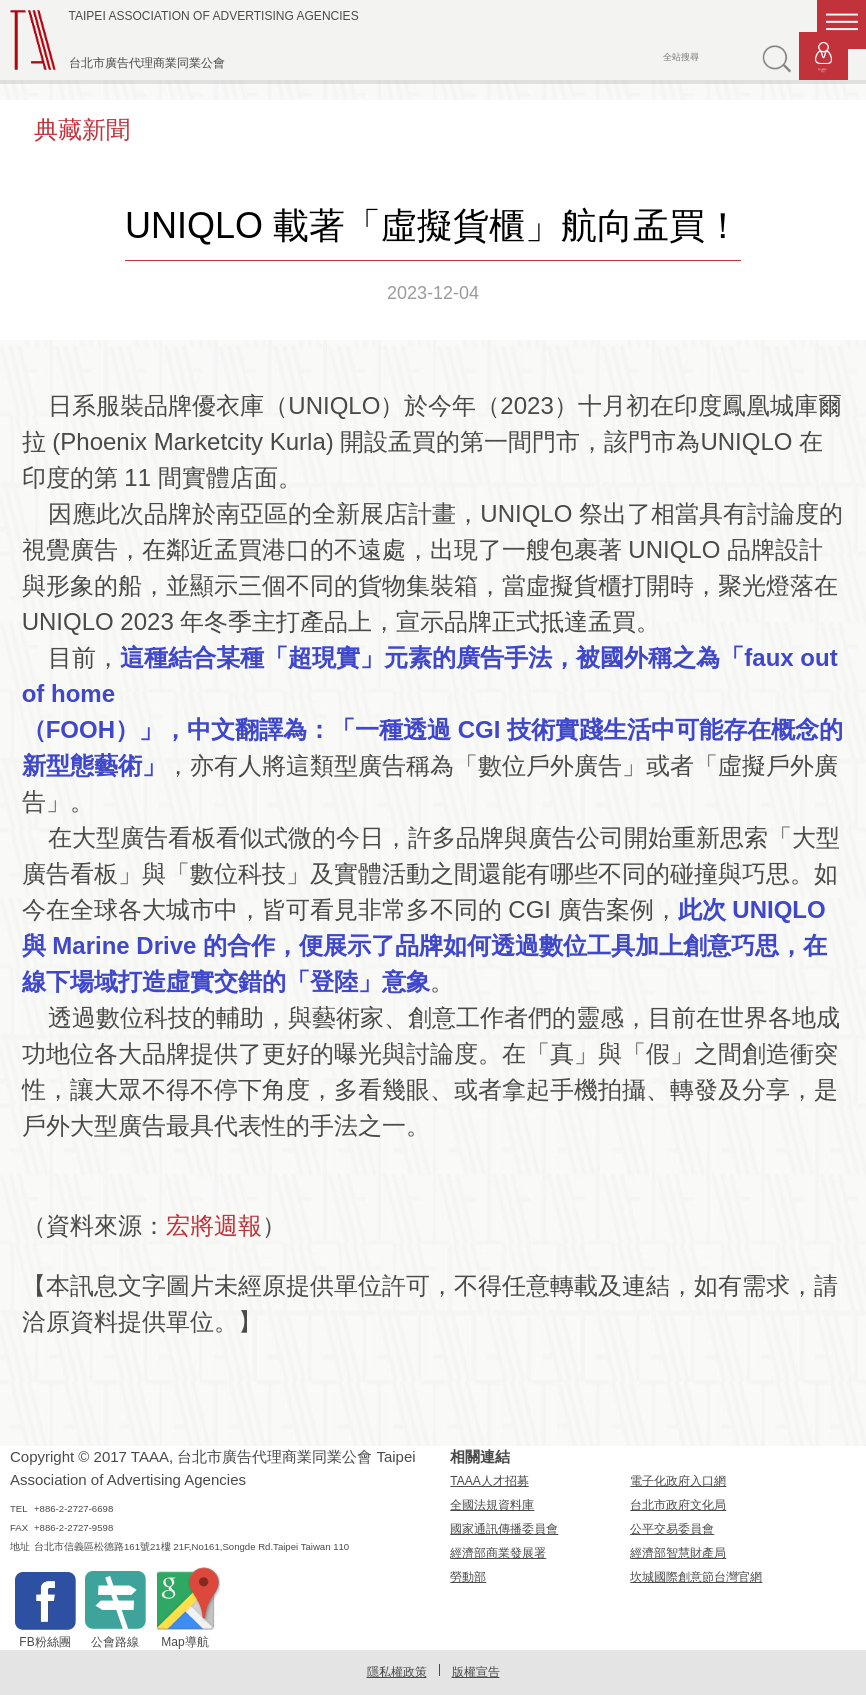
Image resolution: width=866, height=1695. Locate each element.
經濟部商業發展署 (498, 1553)
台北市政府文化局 (678, 1505)
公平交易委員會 (672, 1529)
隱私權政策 (397, 1672)
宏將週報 (214, 1225)
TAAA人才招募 (489, 1481)
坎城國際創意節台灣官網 (696, 1577)
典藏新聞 (82, 129)
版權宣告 (476, 1672)
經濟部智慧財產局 (678, 1553)
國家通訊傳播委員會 (504, 1529)
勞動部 (468, 1577)
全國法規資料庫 (492, 1505)
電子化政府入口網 (678, 1481)
